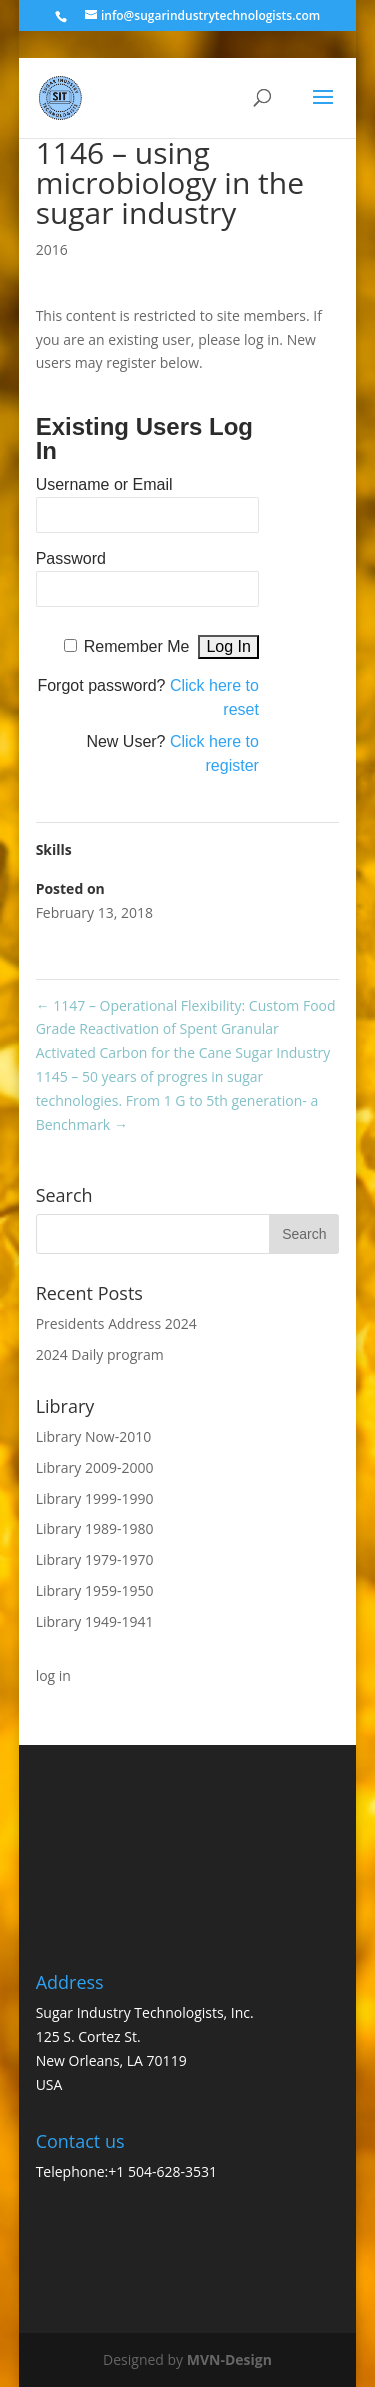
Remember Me (137, 646)
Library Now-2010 (94, 1436)
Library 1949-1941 (95, 1621)
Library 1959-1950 (95, 1590)
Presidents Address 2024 (116, 1323)
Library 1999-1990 (95, 1498)
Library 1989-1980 (95, 1528)
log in (53, 1675)
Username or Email (104, 484)
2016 (52, 249)
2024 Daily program (100, 1354)
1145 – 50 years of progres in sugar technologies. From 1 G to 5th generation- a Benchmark (177, 1100)
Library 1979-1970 (95, 1559)
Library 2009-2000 (95, 1467)
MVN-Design (229, 2359)
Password (71, 558)
